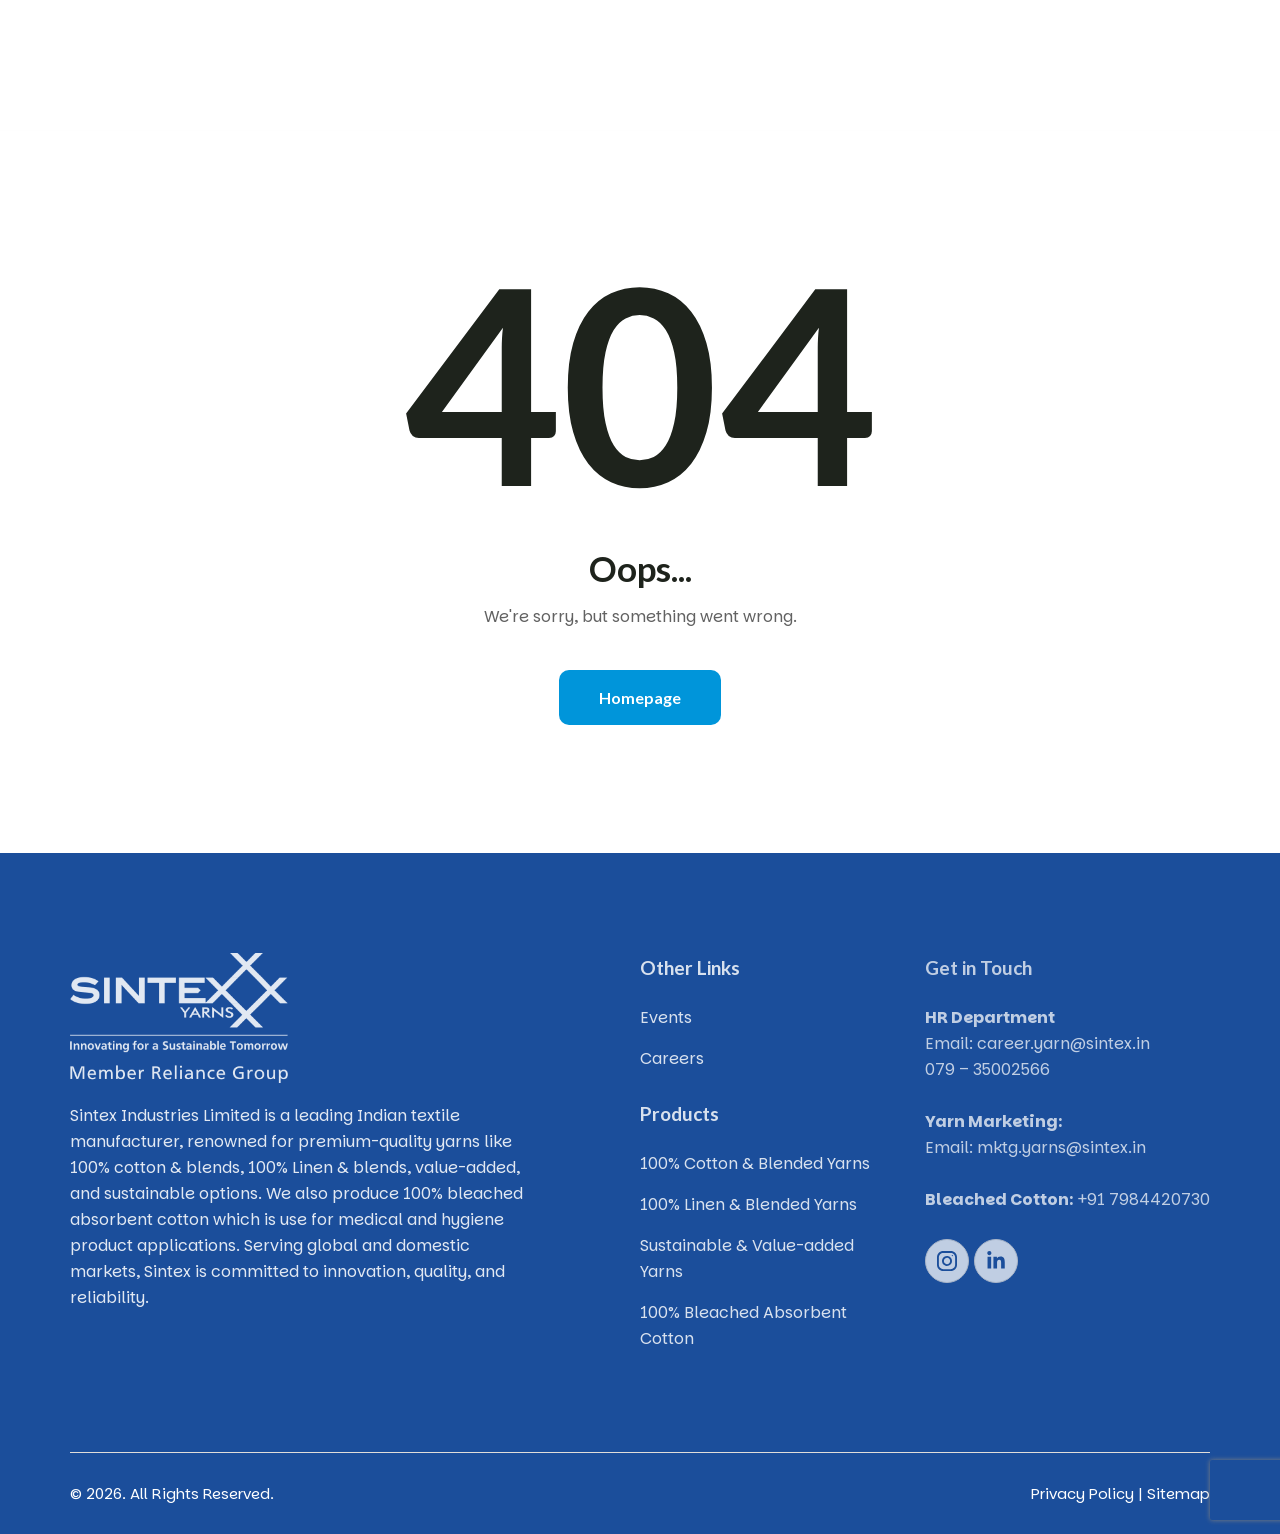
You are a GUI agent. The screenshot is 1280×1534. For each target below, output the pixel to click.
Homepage (640, 697)
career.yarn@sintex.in (1063, 1043)
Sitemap (1178, 1493)
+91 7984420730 (1143, 1199)
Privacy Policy (1082, 1493)
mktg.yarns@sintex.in (1061, 1147)
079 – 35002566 (987, 1069)
